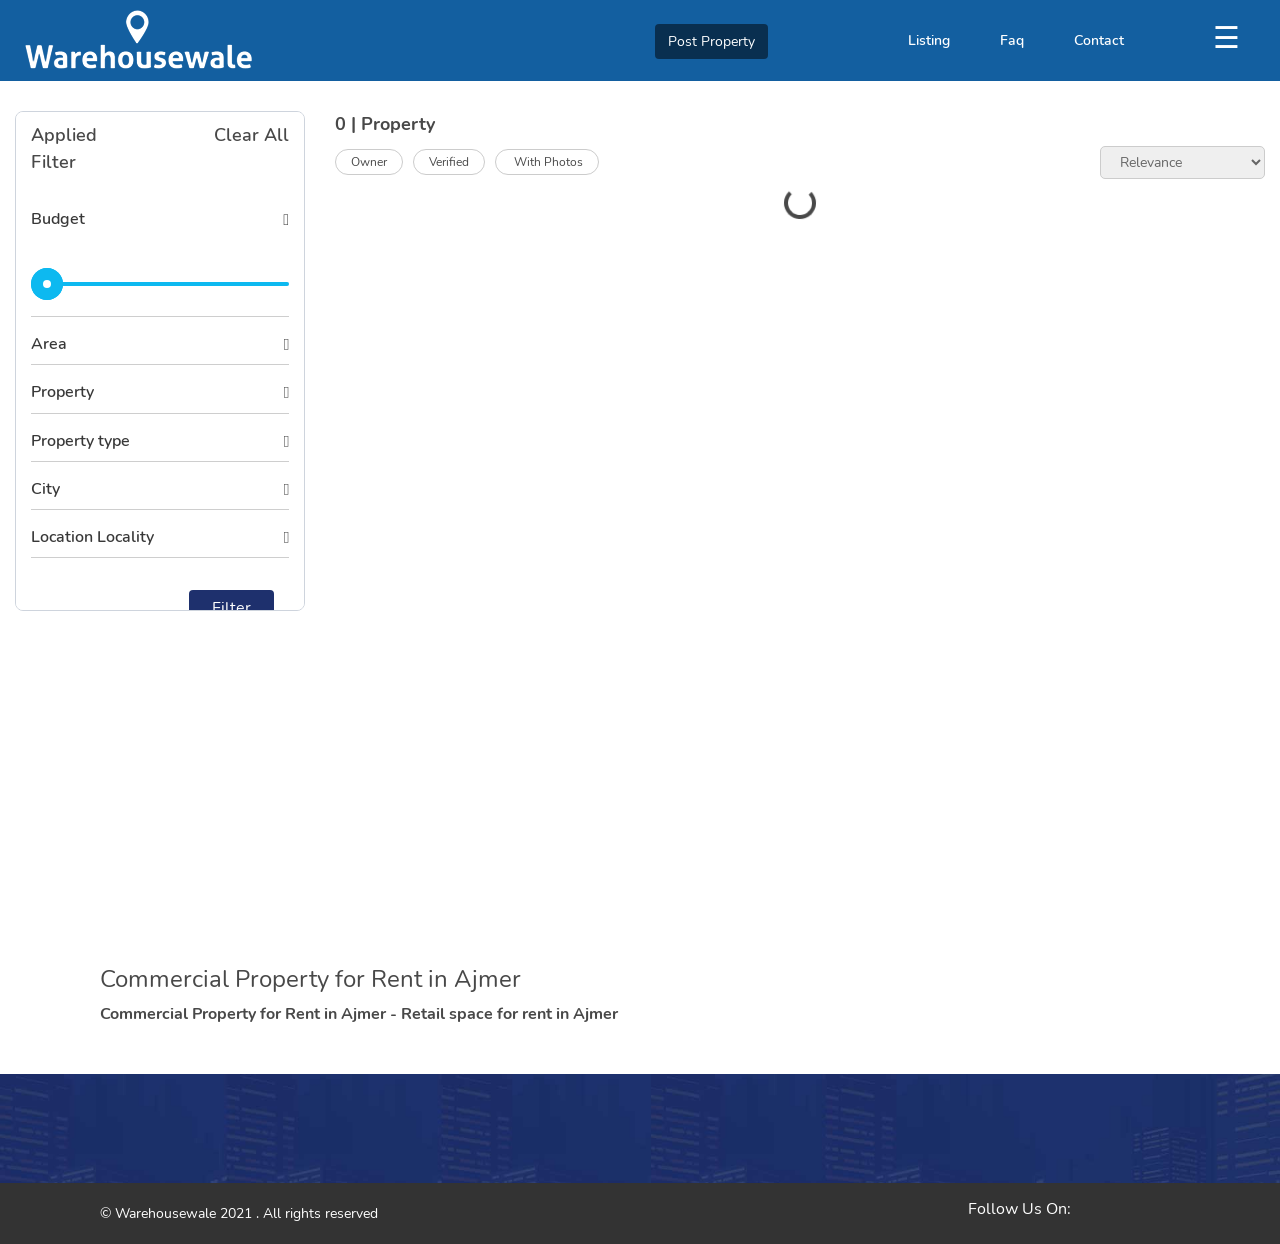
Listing (929, 40)
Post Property (711, 41)
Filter (231, 608)
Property (62, 392)
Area (49, 344)
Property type (80, 441)
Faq (1012, 40)
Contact (1099, 40)
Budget (58, 219)
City (45, 489)
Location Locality (92, 537)
